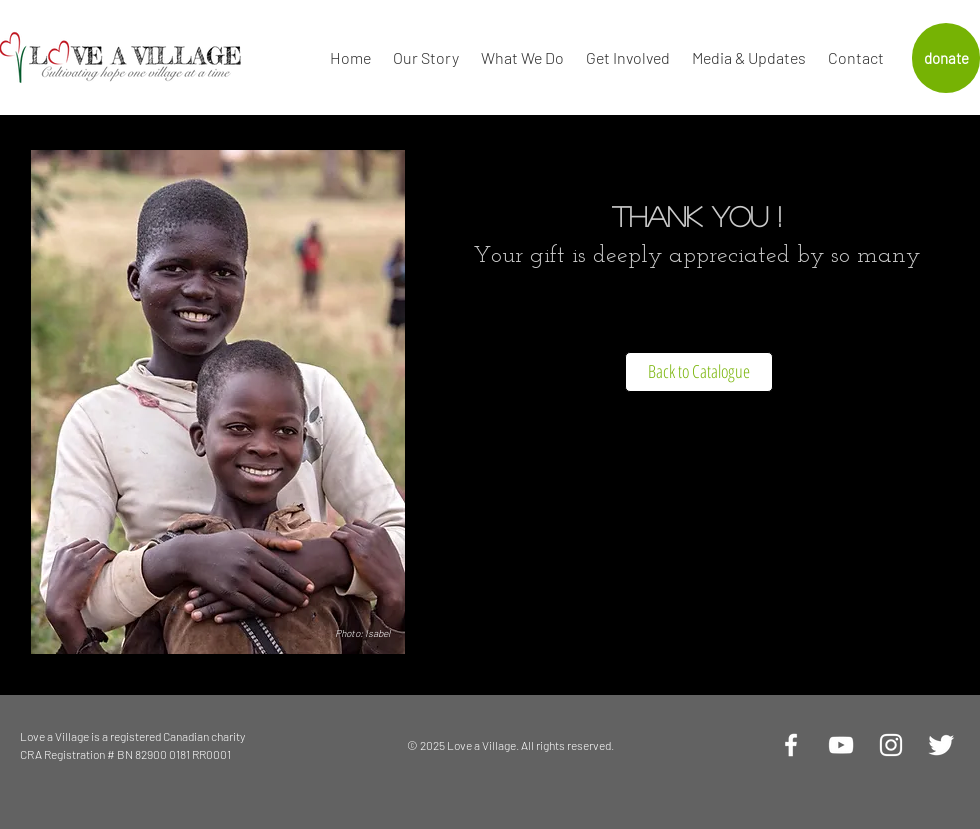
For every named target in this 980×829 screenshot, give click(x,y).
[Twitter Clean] (941, 745)
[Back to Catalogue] (699, 372)
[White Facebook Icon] (791, 745)
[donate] (946, 58)
